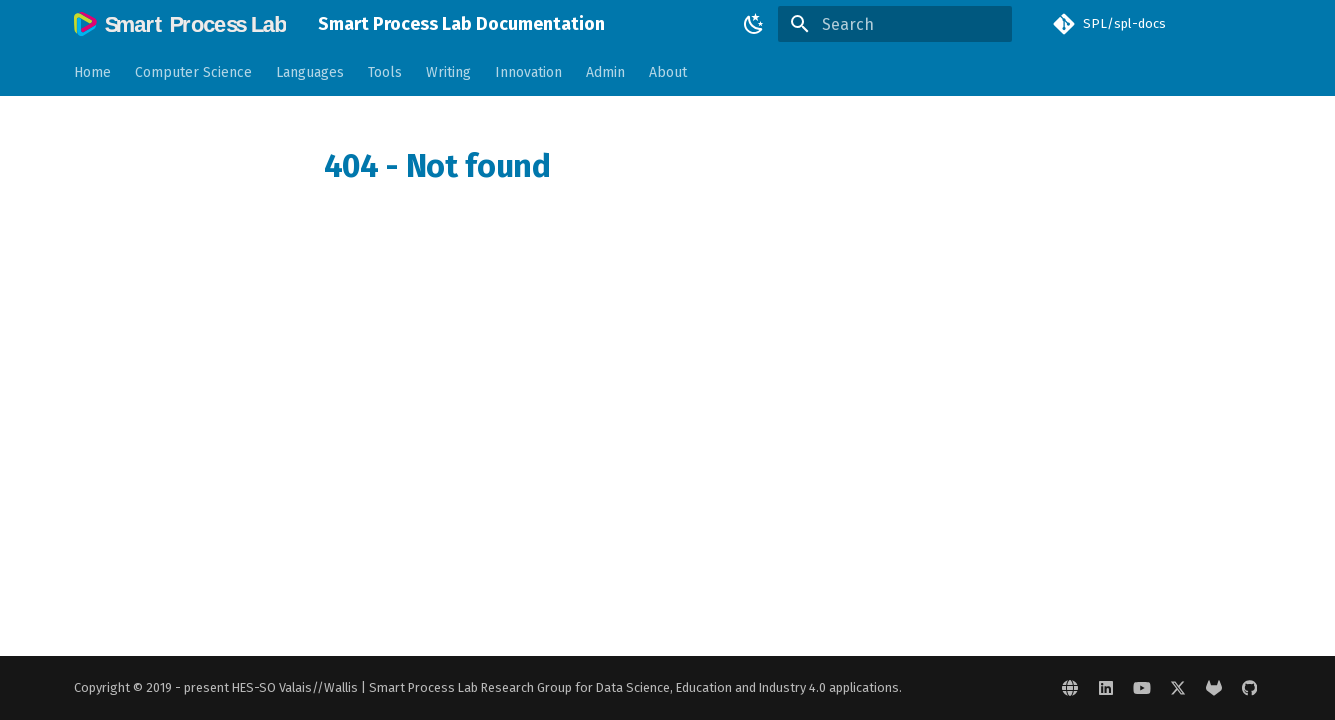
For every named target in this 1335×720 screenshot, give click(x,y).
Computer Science (193, 72)
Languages (310, 72)
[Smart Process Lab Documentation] (180, 24)
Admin (605, 72)
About (668, 72)
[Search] (895, 24)
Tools (385, 72)
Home (92, 72)
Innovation (528, 72)
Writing (448, 72)
